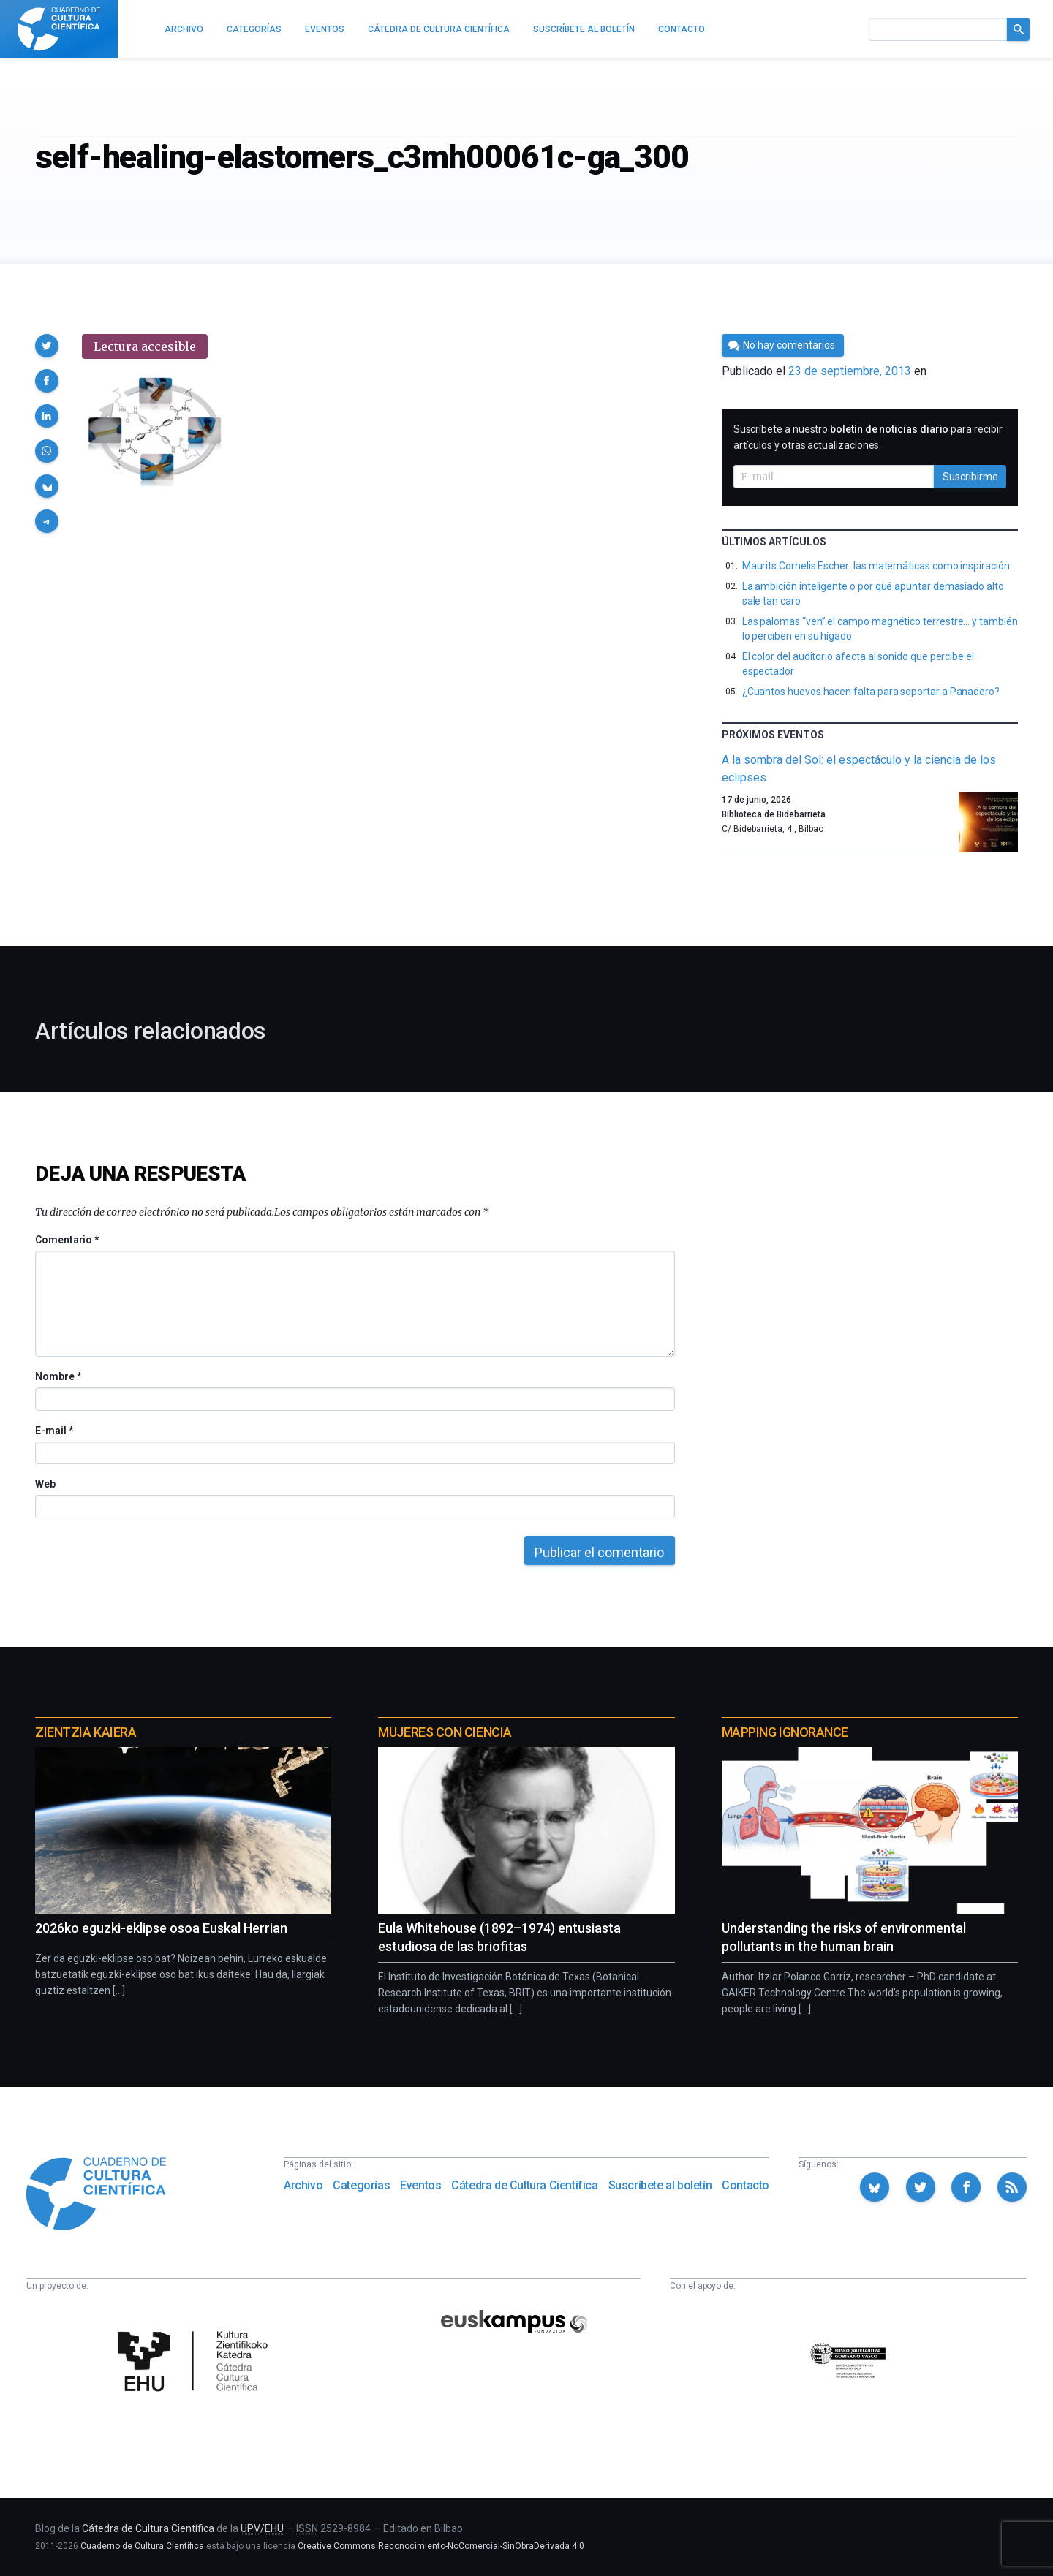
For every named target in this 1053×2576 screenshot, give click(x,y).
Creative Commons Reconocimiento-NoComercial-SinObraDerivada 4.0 (441, 2546)
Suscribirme (970, 476)
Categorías (361, 2185)
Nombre (57, 1376)
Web (45, 1484)
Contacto (745, 2185)
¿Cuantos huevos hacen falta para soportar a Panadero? (871, 691)
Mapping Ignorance (785, 1732)
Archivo (303, 2185)
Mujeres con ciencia (444, 1732)
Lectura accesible (145, 346)
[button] (46, 345)
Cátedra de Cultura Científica (524, 2185)
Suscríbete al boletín (660, 2185)
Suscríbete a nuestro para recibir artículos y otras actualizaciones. (868, 437)
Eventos (420, 2185)
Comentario (67, 1240)
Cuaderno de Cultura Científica (142, 2546)
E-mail (53, 1430)
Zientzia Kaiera (85, 1732)
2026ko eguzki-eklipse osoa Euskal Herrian (161, 1928)
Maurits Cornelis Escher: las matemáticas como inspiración (876, 566)
